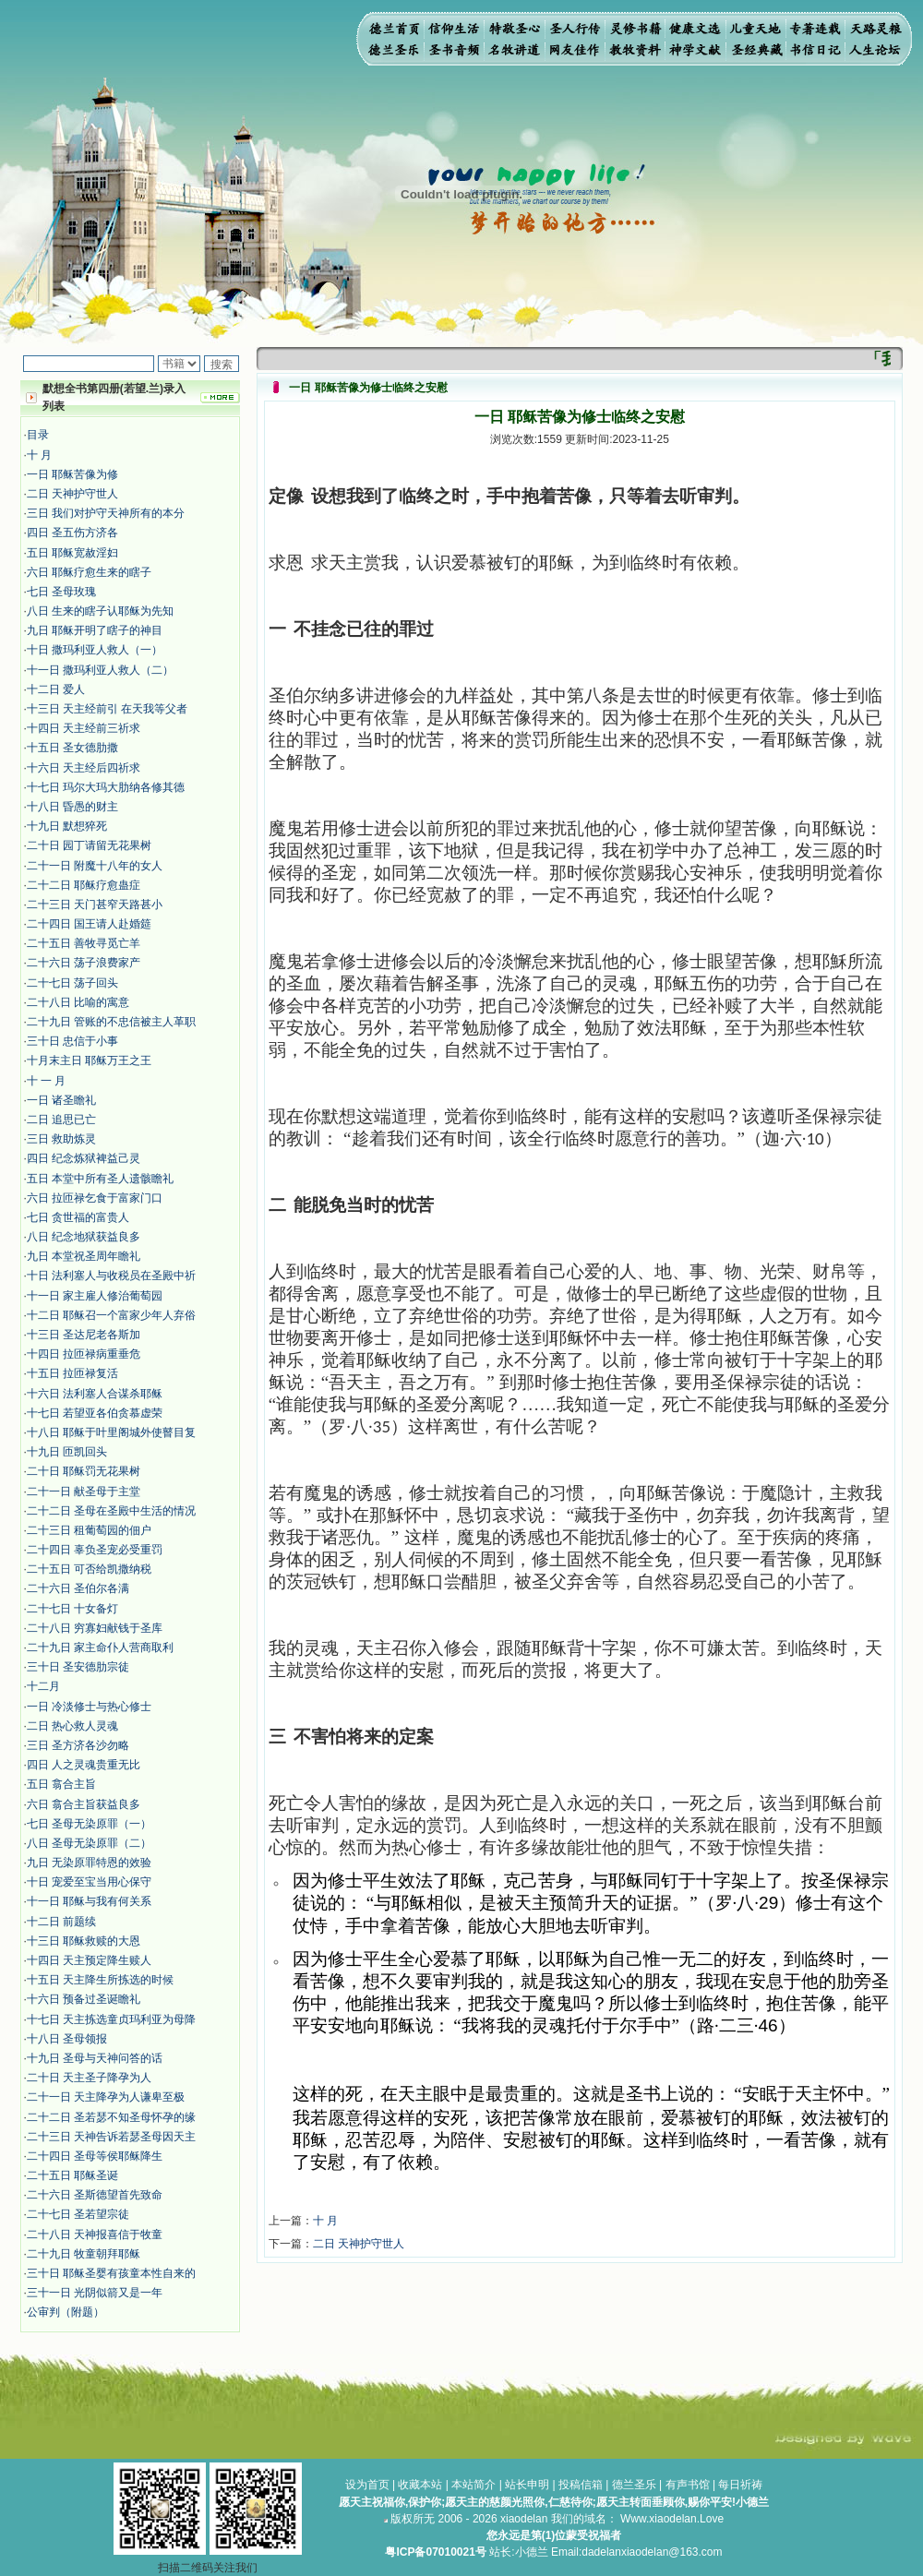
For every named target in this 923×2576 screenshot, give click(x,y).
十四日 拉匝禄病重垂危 (83, 1354)
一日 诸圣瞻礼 (61, 1100)
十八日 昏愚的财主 (72, 806)
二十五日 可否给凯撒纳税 (89, 1569)
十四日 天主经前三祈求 (83, 728)
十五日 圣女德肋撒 (72, 747)
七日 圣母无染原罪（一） (89, 1823)
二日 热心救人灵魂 (72, 1725)
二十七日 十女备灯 (72, 1608)
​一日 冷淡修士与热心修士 (89, 1706)
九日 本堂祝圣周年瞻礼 (83, 1256)
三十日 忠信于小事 (72, 1041)
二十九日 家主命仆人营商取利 (100, 1647)
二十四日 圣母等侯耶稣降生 (94, 2156)
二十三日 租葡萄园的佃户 (89, 1530)
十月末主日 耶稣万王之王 (89, 1060)
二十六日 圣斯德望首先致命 (94, 2194)
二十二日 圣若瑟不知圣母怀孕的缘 (111, 2117)
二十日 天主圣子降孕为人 (89, 2077)
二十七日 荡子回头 (72, 982)
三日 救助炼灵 (61, 1138)
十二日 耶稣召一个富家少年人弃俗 (111, 1315)
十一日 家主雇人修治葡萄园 (94, 1295)
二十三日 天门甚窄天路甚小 (94, 904)
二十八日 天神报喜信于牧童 (94, 2234)
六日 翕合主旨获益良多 (83, 1804)
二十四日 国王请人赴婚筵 (89, 923)
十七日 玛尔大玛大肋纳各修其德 (106, 787)
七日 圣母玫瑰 (61, 591)
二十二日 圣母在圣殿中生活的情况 (111, 1510)
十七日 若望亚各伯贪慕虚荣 (94, 1413)
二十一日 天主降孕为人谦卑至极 (106, 2097)
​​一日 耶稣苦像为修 (72, 474)
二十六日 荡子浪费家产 (83, 962)
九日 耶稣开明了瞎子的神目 (94, 630)
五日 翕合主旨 (61, 1784)
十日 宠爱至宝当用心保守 (89, 1881)
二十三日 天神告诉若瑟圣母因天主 (111, 2136)
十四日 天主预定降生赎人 (89, 1960)
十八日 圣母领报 (67, 2038)
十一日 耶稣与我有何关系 (89, 1901)
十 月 (39, 455)
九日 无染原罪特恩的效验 (89, 1862)
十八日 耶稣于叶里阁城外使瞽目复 (111, 1432)
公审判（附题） (65, 2312)
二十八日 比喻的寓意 (78, 1002)
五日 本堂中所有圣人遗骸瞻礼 (100, 1178)
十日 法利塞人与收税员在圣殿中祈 (111, 1275)
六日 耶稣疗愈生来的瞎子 (89, 572)
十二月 (43, 1686)
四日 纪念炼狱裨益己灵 (83, 1158)
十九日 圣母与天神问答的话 (94, 2058)
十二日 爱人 (56, 689)
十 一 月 (46, 1080)
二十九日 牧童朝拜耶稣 (83, 2253)
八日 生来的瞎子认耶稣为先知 (100, 611)
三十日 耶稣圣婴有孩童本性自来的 (111, 2273)
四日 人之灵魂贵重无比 (83, 1764)
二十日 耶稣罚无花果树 (83, 1471)
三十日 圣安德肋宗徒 (78, 1666)
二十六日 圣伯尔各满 (78, 1588)
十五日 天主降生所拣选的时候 (100, 1979)
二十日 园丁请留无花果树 (89, 845)
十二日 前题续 (61, 1921)
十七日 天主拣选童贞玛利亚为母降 (111, 2019)
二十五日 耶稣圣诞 (72, 2175)
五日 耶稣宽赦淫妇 (72, 552)
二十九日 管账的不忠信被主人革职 (111, 1021)
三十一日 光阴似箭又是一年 (94, 2292)
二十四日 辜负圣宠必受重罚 (94, 1549)
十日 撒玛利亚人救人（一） (94, 649)
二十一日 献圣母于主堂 (83, 1491)
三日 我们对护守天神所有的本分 (106, 513)
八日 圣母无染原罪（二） (89, 1843)
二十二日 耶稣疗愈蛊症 (83, 885)
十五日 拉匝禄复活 (72, 1373)
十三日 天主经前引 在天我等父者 (107, 708)
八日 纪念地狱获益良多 (83, 1236)
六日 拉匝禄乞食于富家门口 (94, 1198)
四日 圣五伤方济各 (72, 532)
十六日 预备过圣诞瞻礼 (83, 1999)
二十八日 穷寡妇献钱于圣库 (94, 1628)
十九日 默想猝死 (67, 826)
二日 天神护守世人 (72, 493)
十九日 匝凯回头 (67, 1451)
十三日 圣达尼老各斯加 (83, 1334)
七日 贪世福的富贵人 (78, 1217)
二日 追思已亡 (61, 1119)
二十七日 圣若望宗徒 (78, 2214)
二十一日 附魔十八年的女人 (94, 865)
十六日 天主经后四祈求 (83, 767)
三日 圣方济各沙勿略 (78, 1745)
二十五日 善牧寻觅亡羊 (83, 943)
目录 (38, 434)
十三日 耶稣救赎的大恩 (83, 1941)
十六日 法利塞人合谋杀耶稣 (94, 1393)
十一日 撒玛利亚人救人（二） (100, 670)
